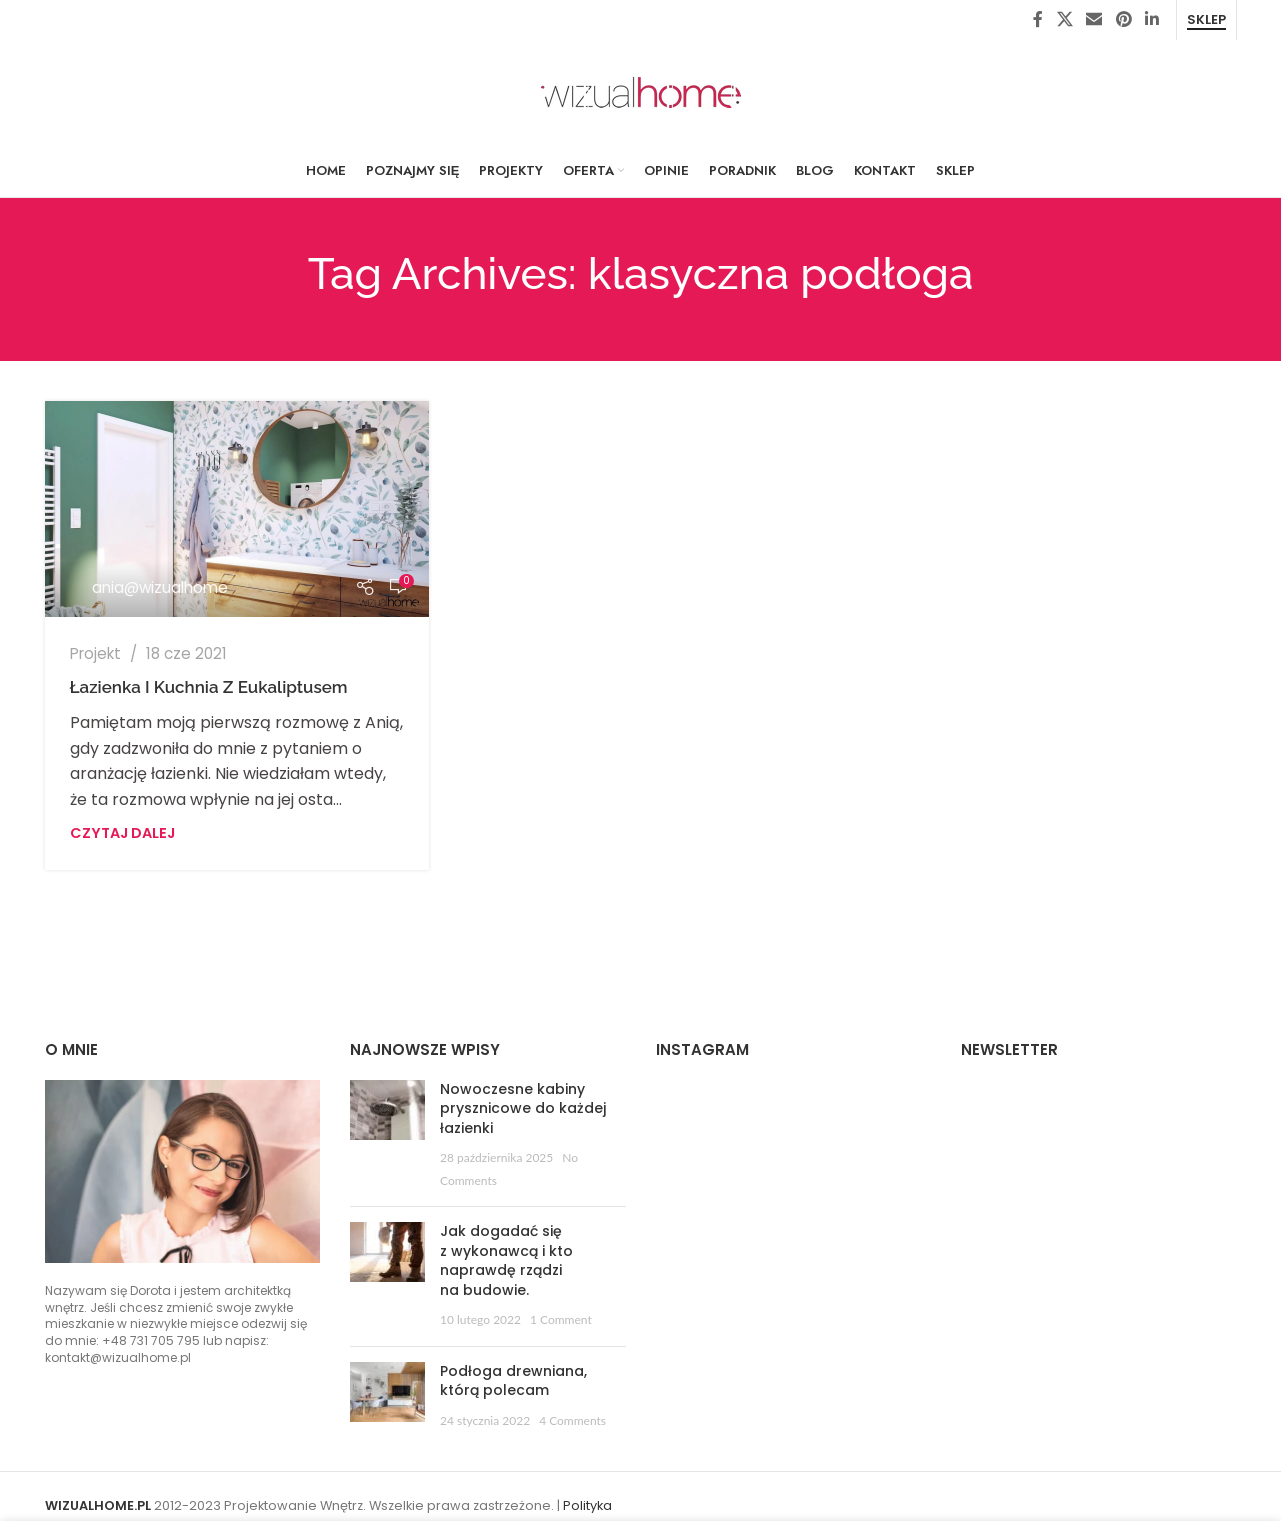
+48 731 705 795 (151, 1340)
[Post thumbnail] (387, 1136)
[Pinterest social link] (1123, 19)
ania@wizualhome (160, 587)
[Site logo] (641, 91)
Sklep (1206, 20)
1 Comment (561, 1319)
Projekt (95, 653)
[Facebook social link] (1038, 19)
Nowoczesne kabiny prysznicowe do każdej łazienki (523, 1108)
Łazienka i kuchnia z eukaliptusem (209, 687)
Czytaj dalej (122, 833)
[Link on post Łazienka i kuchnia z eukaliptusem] (237, 509)
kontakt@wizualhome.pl (118, 1357)
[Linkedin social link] (1151, 19)
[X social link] (1064, 19)
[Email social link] (1094, 19)
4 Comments (572, 1420)
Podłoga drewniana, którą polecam (513, 1381)
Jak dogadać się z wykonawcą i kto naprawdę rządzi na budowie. (506, 1260)
